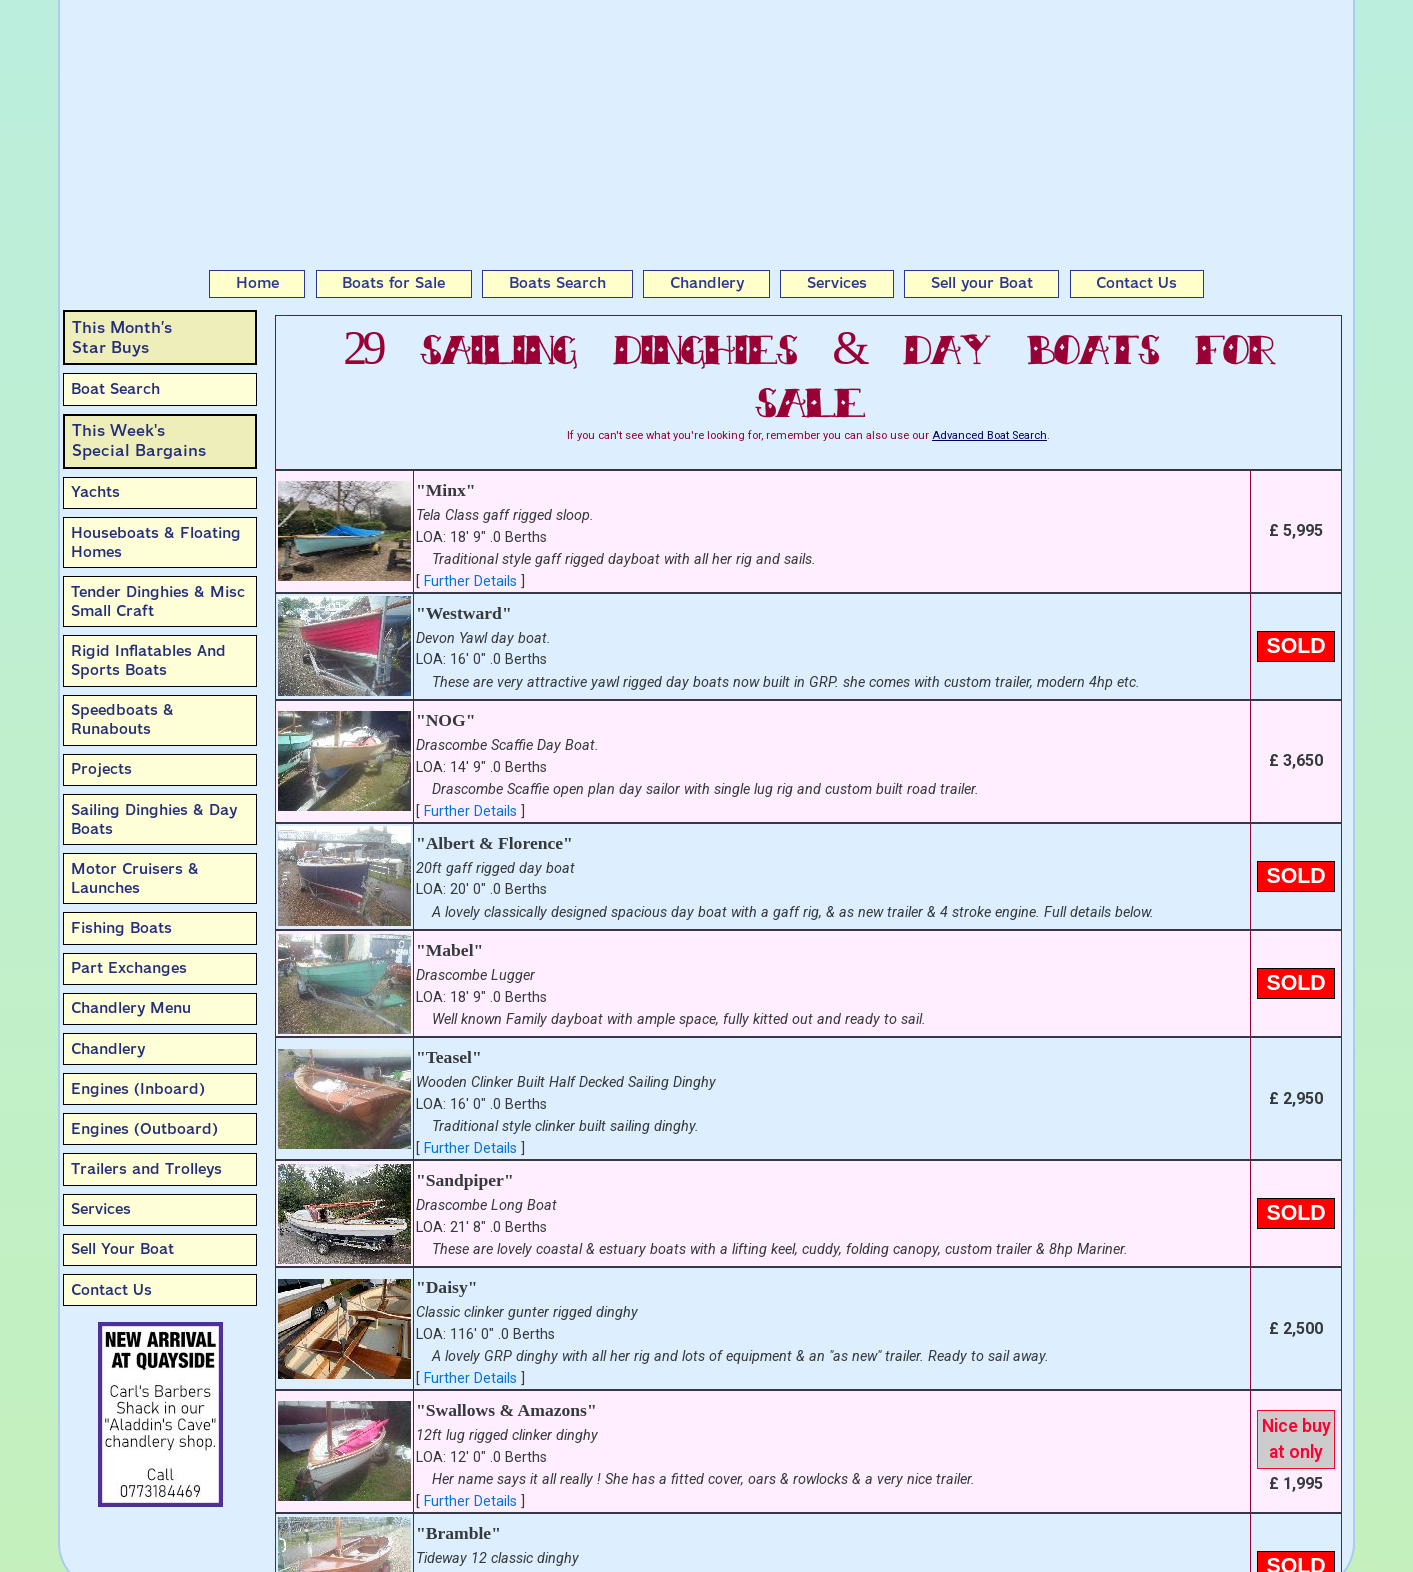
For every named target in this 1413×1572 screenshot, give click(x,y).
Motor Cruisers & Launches (135, 878)
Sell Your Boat (122, 1249)
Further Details (470, 581)
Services (837, 283)
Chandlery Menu (131, 1008)
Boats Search (557, 283)
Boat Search (115, 389)
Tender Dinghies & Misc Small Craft (158, 601)
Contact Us (1136, 283)
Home (257, 283)
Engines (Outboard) (144, 1129)
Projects (101, 769)
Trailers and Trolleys (146, 1169)
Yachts (95, 492)
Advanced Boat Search (989, 435)
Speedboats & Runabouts (122, 719)
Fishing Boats (121, 928)
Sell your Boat (982, 283)
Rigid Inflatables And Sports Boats (148, 660)
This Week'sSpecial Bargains (139, 440)
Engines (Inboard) (138, 1089)
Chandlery (707, 283)
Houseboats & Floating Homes (156, 542)
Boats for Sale (393, 283)
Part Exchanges (129, 968)
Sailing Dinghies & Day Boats (154, 819)
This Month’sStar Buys (122, 337)
